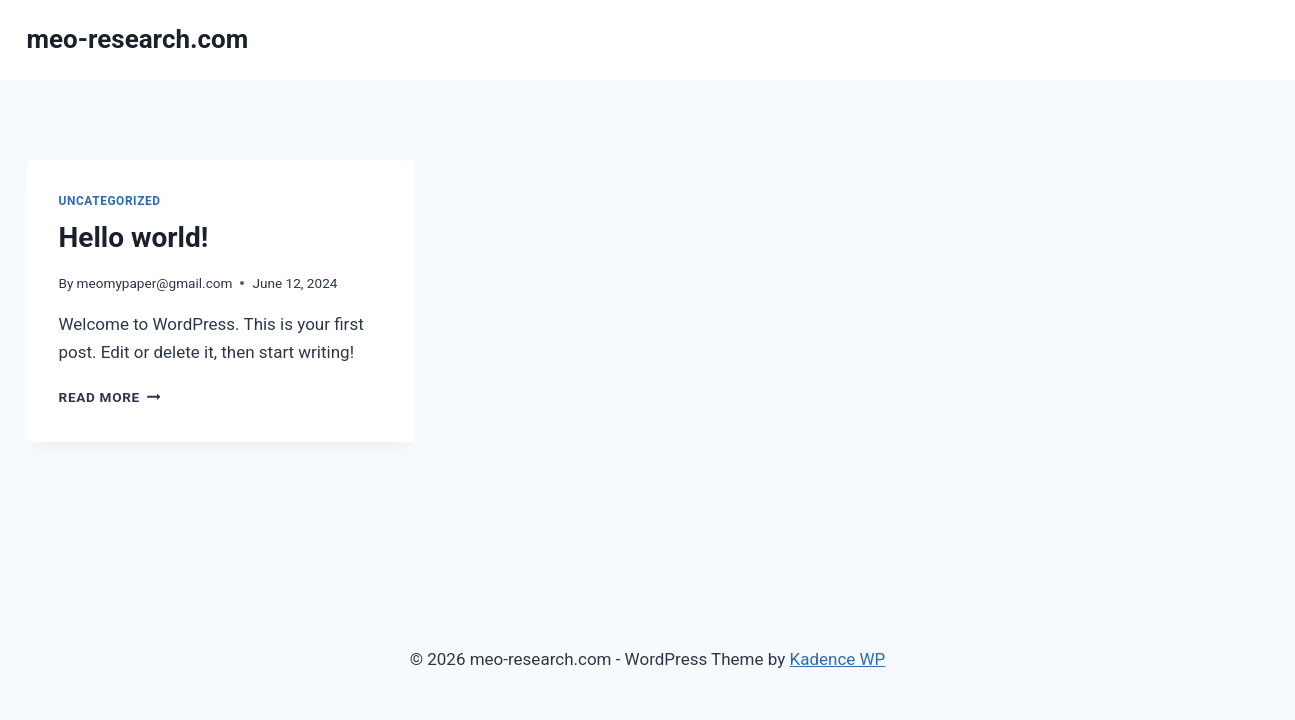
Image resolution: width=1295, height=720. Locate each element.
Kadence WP (837, 659)
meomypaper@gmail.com (155, 283)
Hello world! (134, 237)
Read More (110, 397)
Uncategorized (110, 201)
